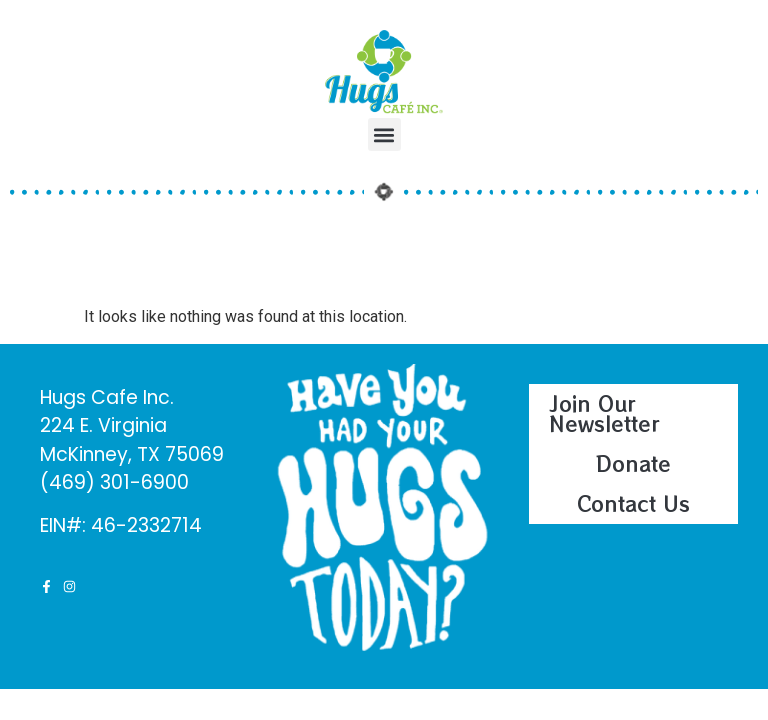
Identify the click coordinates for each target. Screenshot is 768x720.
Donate (633, 463)
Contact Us (633, 503)
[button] (384, 134)
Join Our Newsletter (604, 413)
